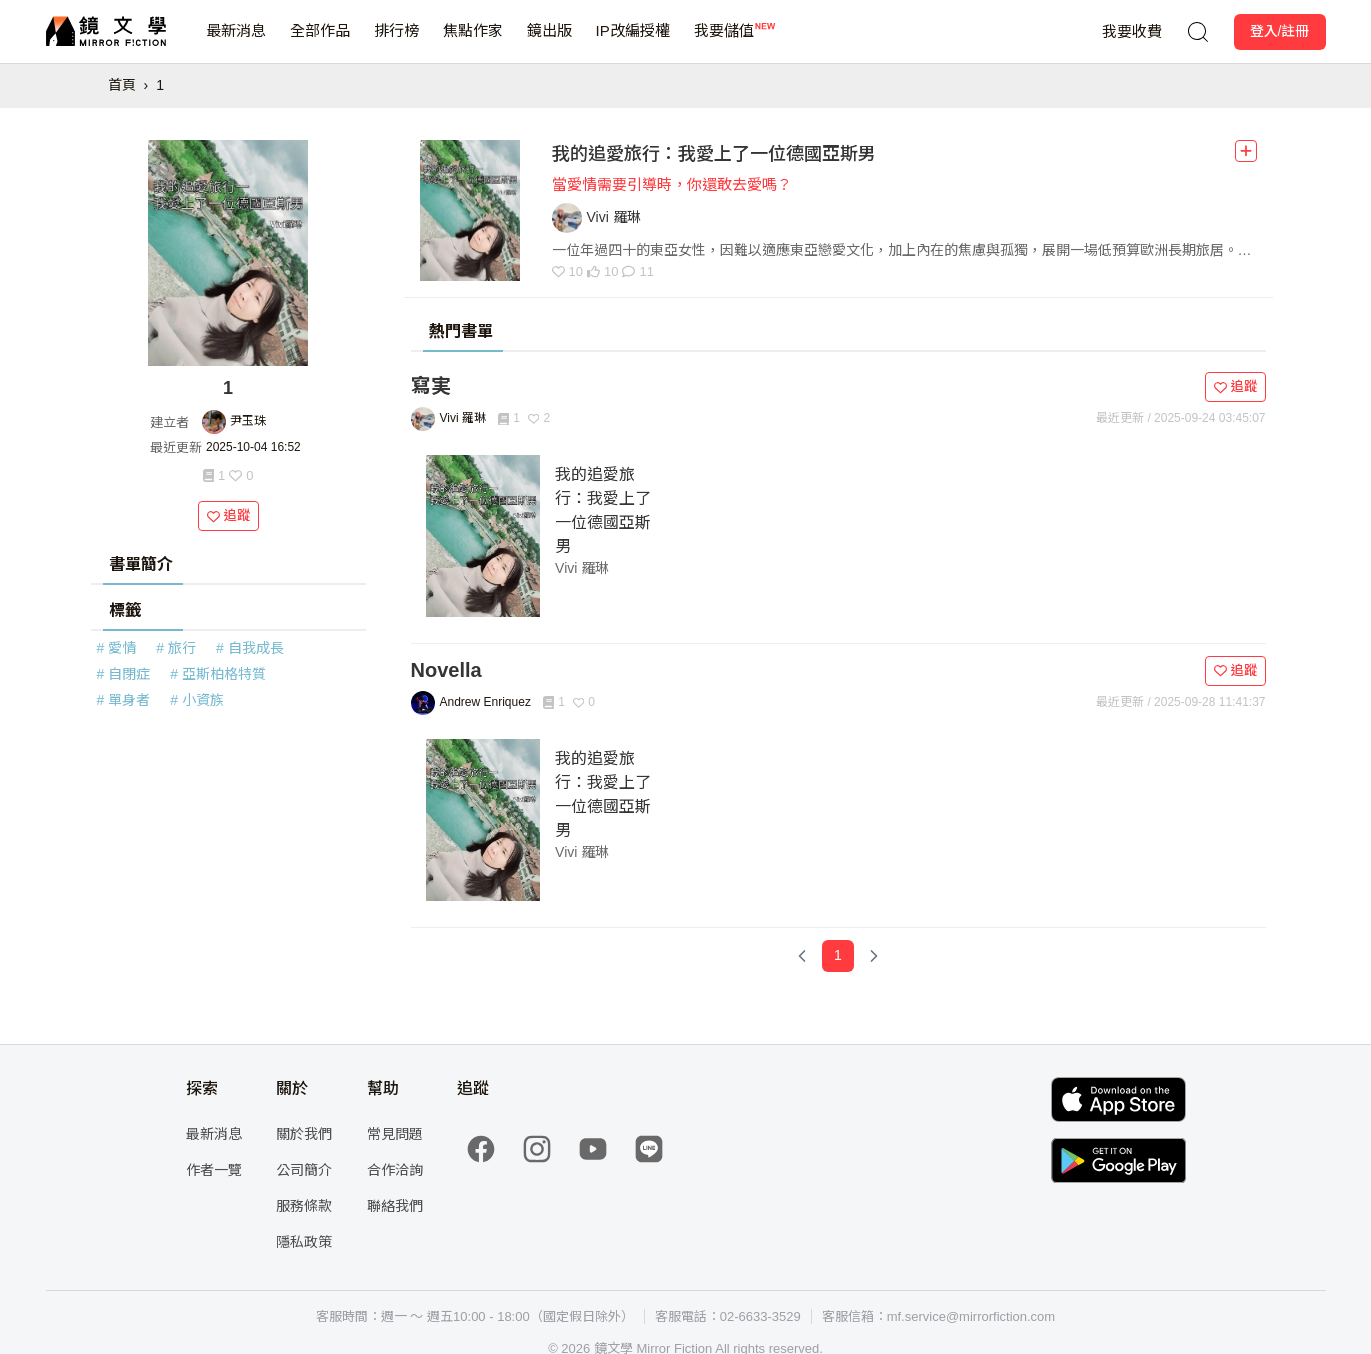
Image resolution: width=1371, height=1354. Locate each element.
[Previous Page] (802, 956)
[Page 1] (838, 956)
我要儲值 (724, 42)
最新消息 (236, 42)
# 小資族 (197, 700)
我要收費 (1132, 31)
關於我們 (304, 1134)
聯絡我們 (395, 1206)
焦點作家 (473, 42)
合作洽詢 (395, 1170)
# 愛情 (117, 648)
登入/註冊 (1280, 31)
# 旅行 (176, 648)
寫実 (431, 386)
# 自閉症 (124, 674)
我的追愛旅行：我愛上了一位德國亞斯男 (714, 154)
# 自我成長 (250, 648)
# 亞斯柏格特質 (218, 674)
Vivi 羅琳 (582, 568)
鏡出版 (549, 42)
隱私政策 (304, 1242)
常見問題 (395, 1134)
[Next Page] (874, 956)
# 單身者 (124, 700)
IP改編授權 (633, 42)
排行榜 (396, 42)
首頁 (122, 85)
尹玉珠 (248, 421)
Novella (446, 670)
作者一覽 (214, 1170)
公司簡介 (304, 1170)
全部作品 (320, 42)
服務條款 (304, 1206)
